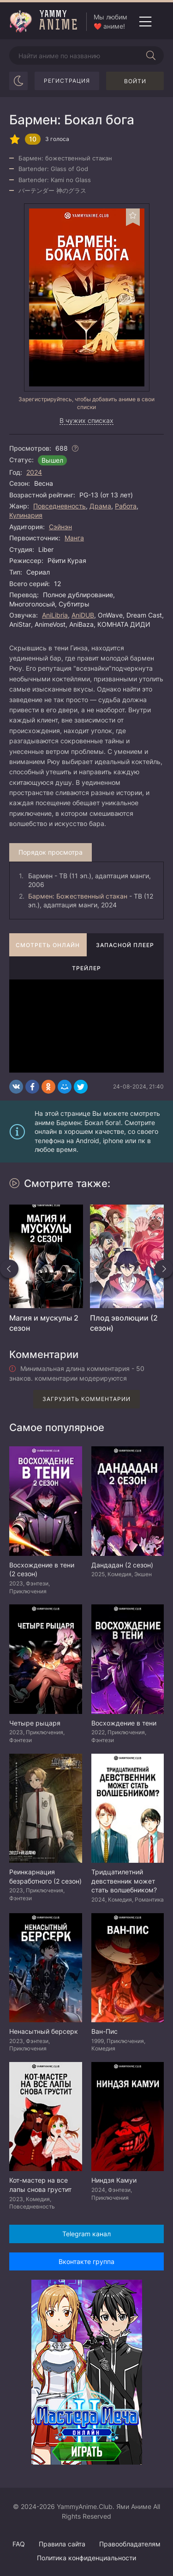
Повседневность (59, 506)
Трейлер (86, 968)
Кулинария (25, 515)
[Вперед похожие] (164, 1269)
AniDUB (83, 615)
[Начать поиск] (151, 55)
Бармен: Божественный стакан (77, 896)
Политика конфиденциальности (86, 2558)
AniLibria (55, 615)
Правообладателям (130, 2544)
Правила (62, 2544)
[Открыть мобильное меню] (145, 21)
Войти (135, 81)
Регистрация (67, 80)
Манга (74, 538)
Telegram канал (86, 2234)
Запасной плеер (125, 945)
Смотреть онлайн (48, 945)
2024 (34, 472)
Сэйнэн (60, 527)
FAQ (18, 2544)
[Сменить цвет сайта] (18, 81)
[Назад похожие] (9, 1269)
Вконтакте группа (86, 2261)
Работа (126, 506)
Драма (100, 506)
